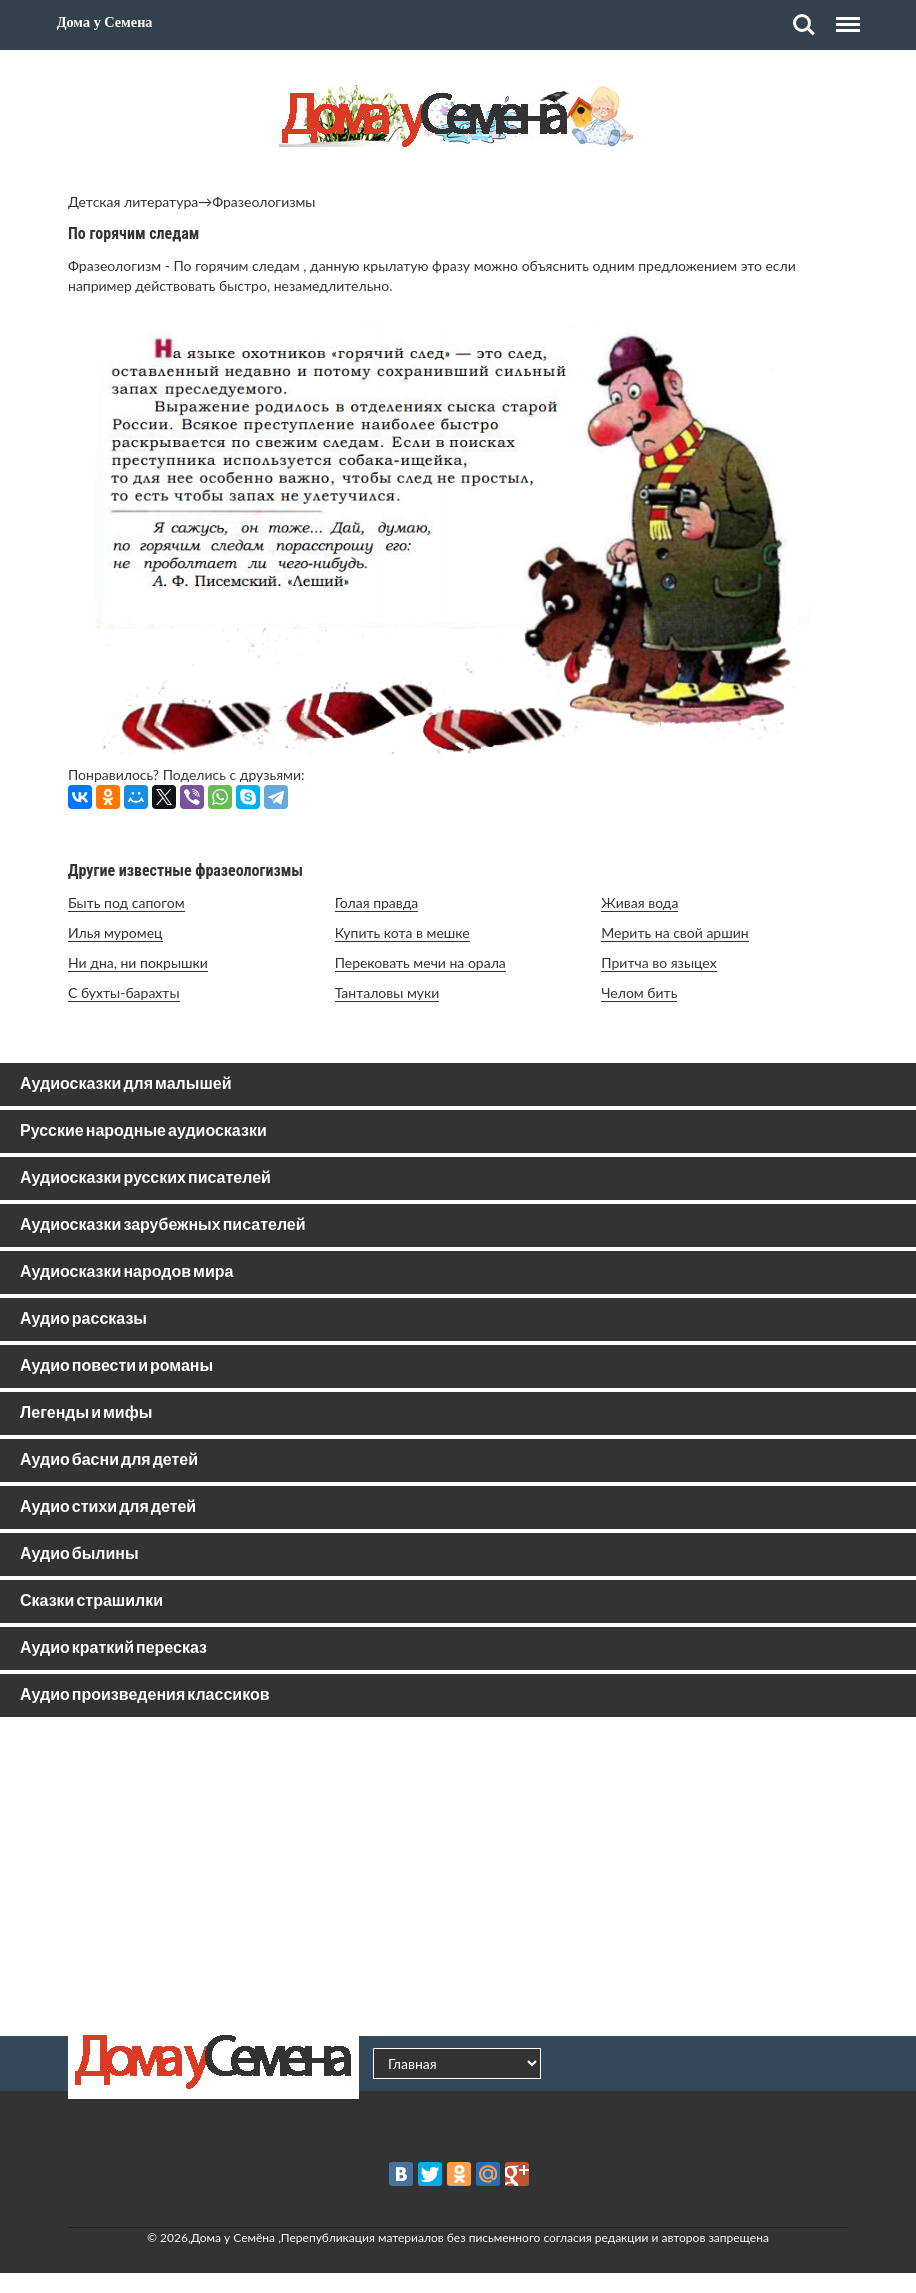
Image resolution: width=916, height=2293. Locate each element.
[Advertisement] (458, 1876)
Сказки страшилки (91, 1601)
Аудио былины (79, 1554)
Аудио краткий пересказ (113, 1648)
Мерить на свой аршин (674, 932)
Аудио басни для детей (109, 1460)
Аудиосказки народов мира (126, 1272)
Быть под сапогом (126, 902)
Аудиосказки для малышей (125, 1084)
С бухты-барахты (124, 992)
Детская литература (133, 201)
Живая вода (639, 902)
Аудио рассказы (83, 1319)
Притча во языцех (658, 962)
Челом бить (639, 992)
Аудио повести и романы (116, 1366)
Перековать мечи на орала (420, 962)
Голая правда (377, 902)
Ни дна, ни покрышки (138, 962)
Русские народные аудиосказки (143, 1131)
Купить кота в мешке (402, 932)
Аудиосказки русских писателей (145, 1178)
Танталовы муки (387, 992)
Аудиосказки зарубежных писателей (163, 1225)
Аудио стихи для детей (108, 1507)
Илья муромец (115, 932)
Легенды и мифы (86, 1413)
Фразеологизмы (263, 201)
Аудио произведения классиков (145, 1695)
